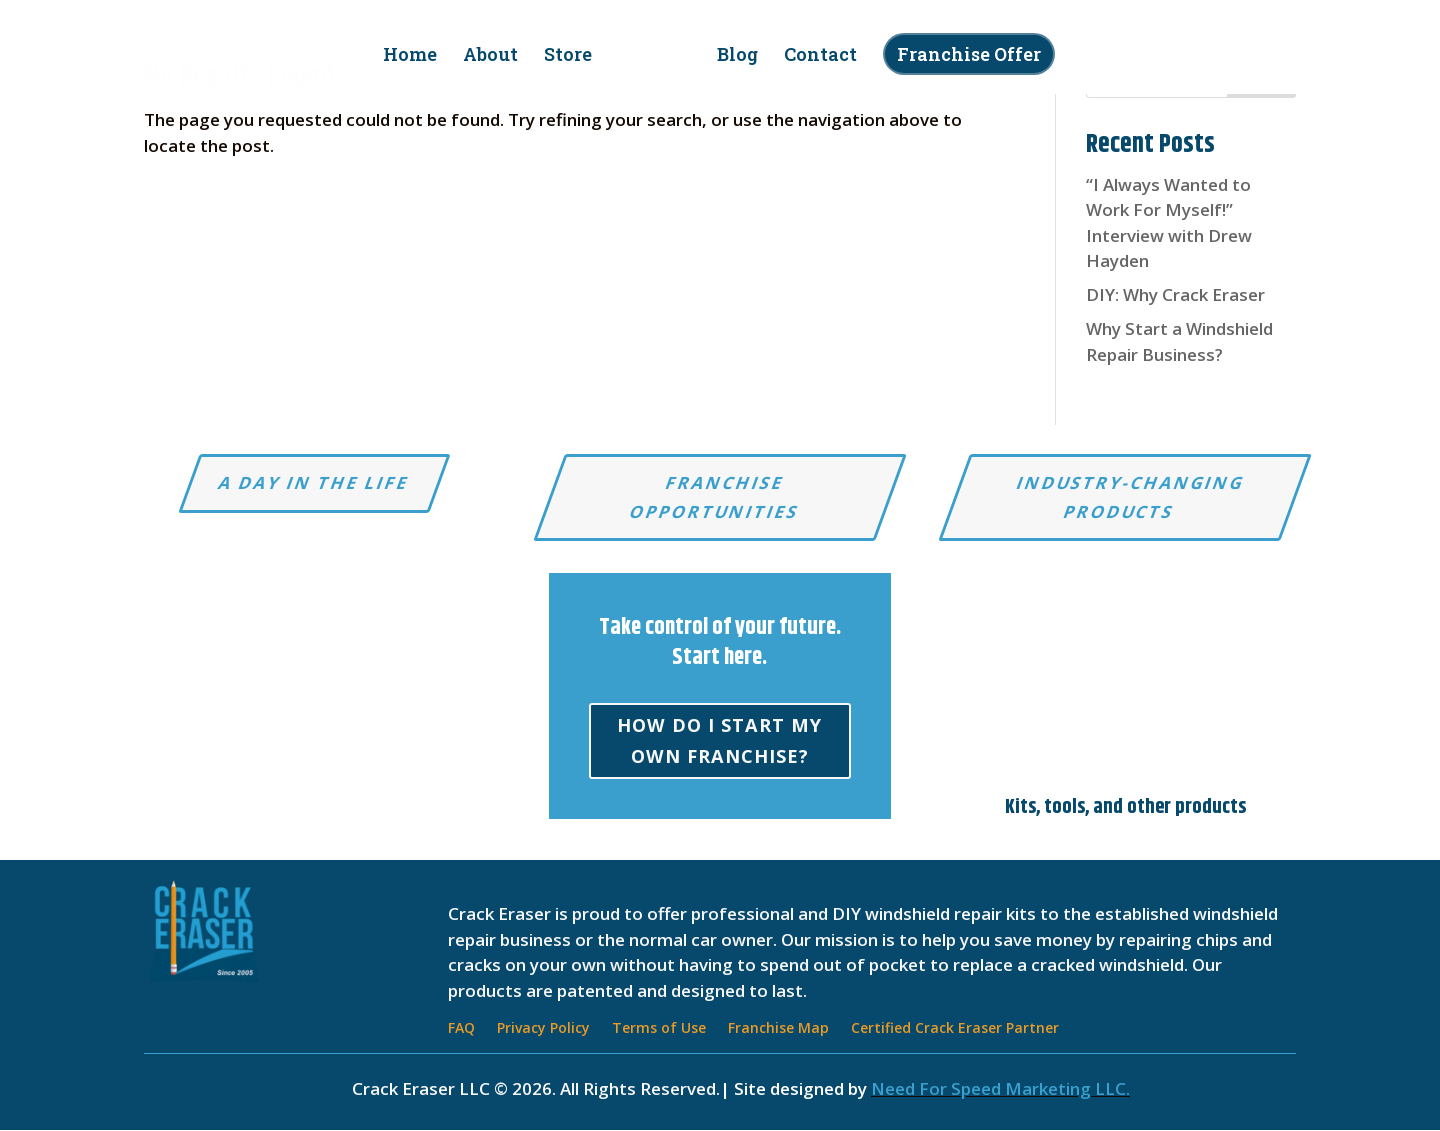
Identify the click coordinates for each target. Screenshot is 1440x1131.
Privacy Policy (543, 1030)
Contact (813, 56)
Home (417, 56)
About (497, 56)
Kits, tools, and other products (1125, 808)
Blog (730, 56)
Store (575, 56)
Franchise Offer (962, 54)
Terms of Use (659, 1030)
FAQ (461, 1030)
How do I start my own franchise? (719, 743)
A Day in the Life (315, 482)
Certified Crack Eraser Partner (955, 1030)
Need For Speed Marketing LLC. (1000, 1089)
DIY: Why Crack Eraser (1175, 294)
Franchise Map (778, 1030)
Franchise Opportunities (714, 497)
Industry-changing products (1130, 497)
